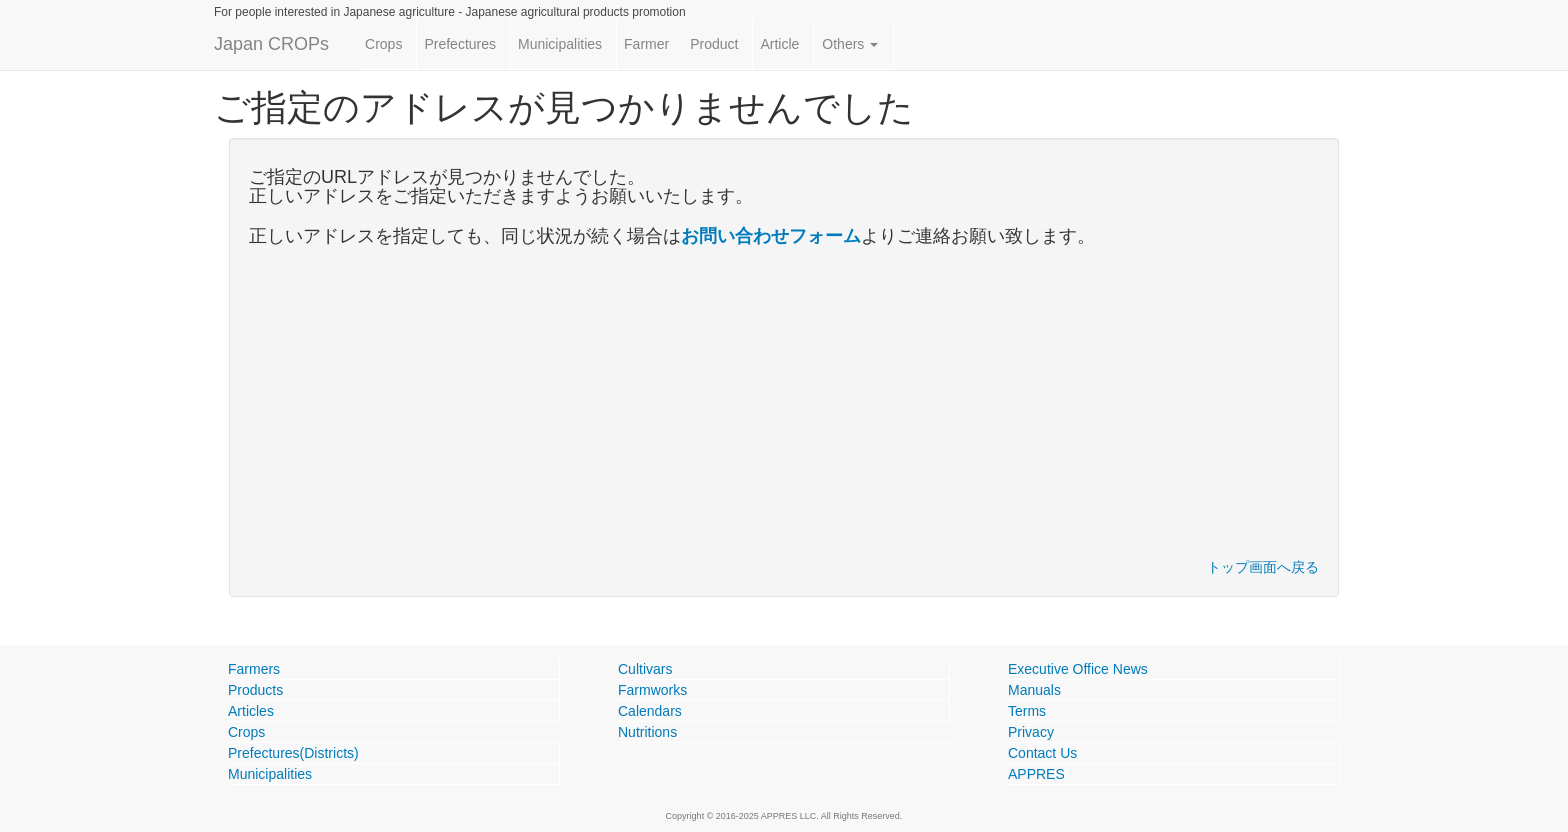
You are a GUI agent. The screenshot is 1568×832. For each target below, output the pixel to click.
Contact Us (1042, 753)
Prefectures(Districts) (293, 753)
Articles (251, 711)
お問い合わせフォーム (771, 236)
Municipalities (560, 44)
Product (714, 44)
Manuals (1034, 690)
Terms (1027, 711)
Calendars (650, 711)
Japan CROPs (271, 44)
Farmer (646, 44)
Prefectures (460, 44)
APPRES (1036, 774)
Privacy (1031, 732)
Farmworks (652, 690)
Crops (383, 44)
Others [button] (850, 44)
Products (255, 690)
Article (779, 44)
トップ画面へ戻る (1263, 567)
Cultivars (645, 669)
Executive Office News (1078, 669)
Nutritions (647, 732)
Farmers (254, 669)
